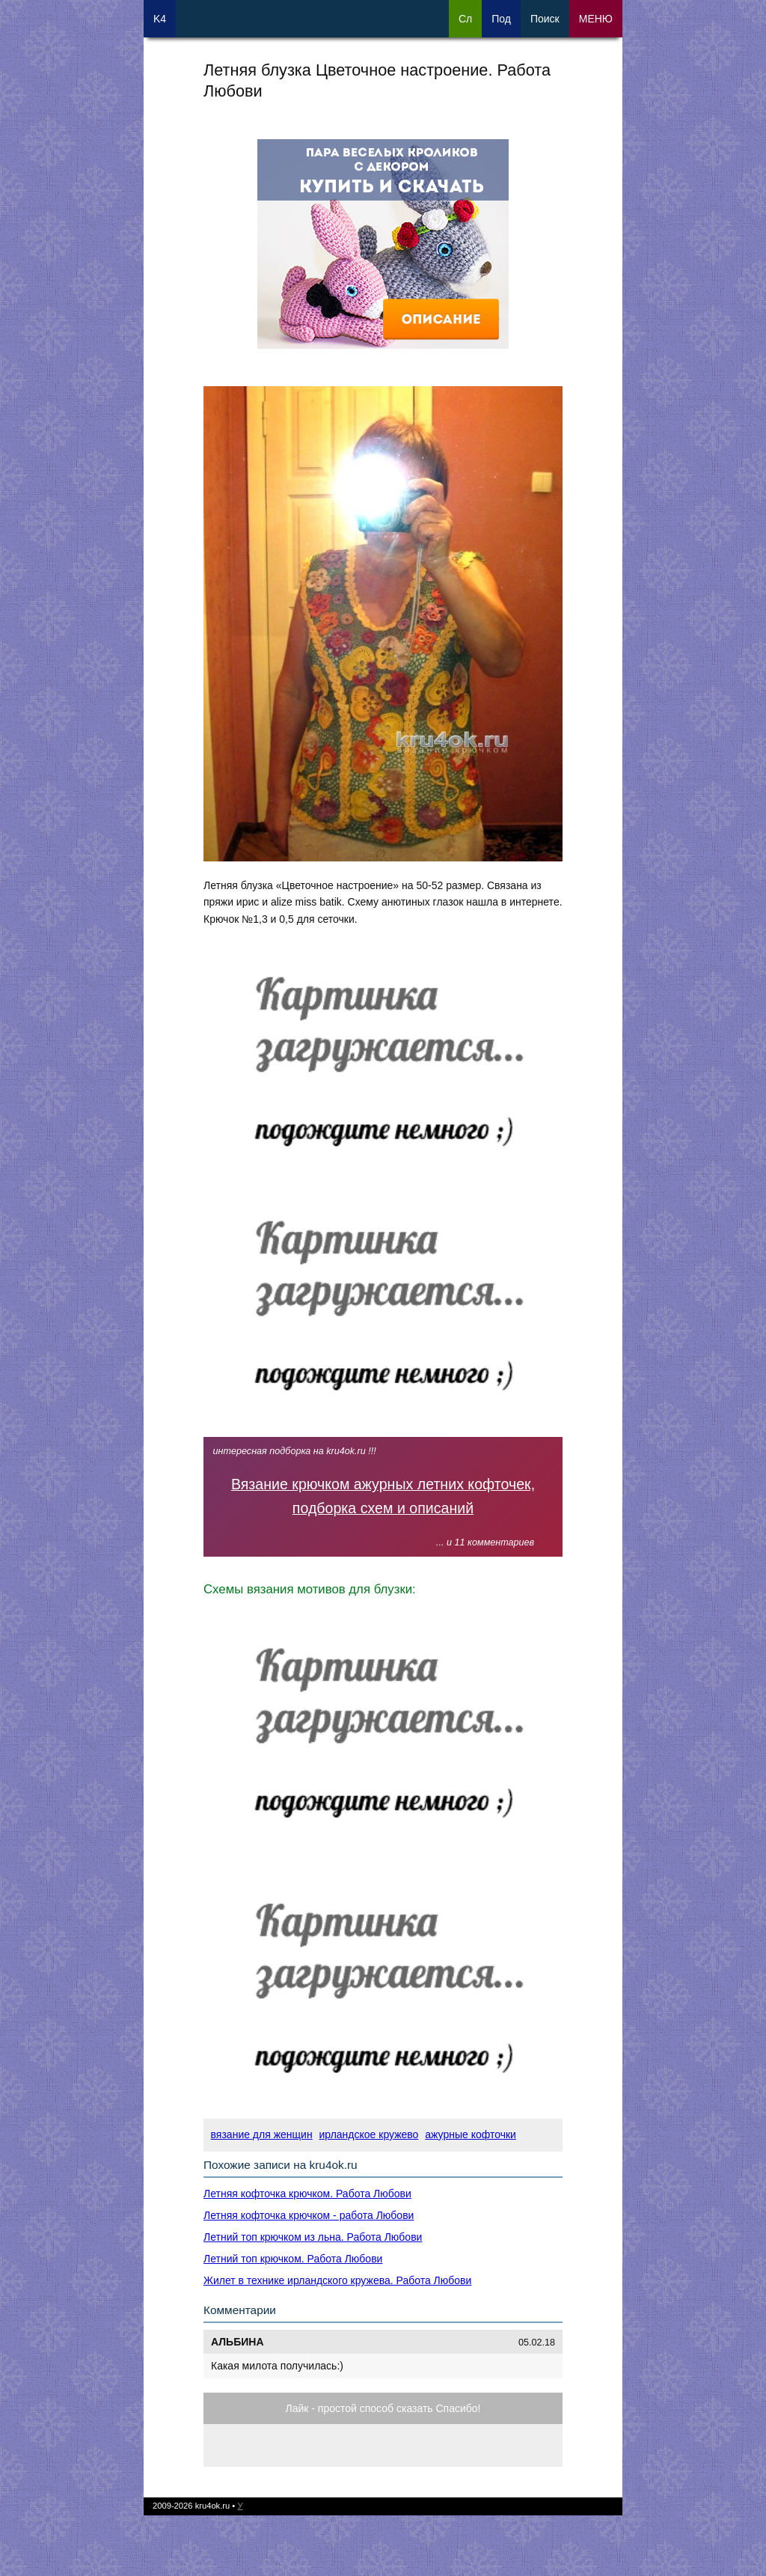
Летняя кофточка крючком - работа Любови (308, 2215)
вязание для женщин (262, 2134)
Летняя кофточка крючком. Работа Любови (307, 2194)
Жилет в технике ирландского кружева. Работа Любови (337, 2280)
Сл (465, 19)
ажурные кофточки (470, 2134)
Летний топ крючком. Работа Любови (292, 2259)
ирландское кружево (369, 2134)
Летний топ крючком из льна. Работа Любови (312, 2237)
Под (501, 19)
